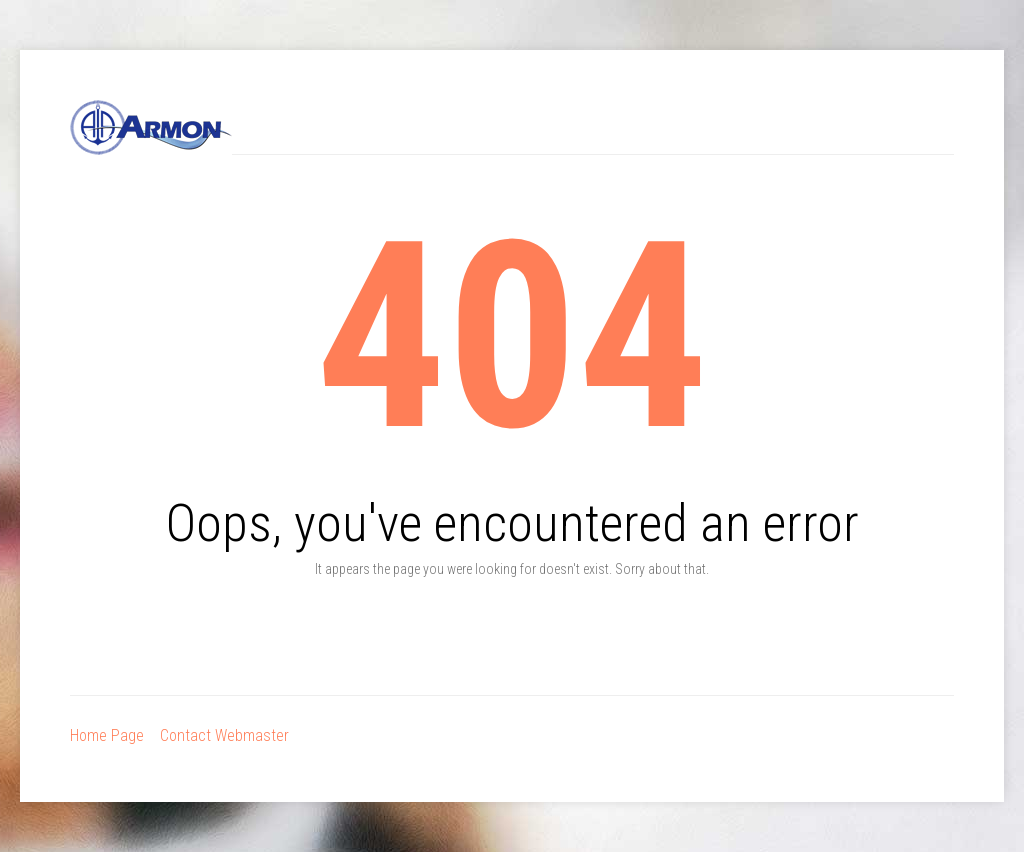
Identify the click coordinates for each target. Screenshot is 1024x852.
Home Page (107, 735)
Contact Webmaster (224, 735)
